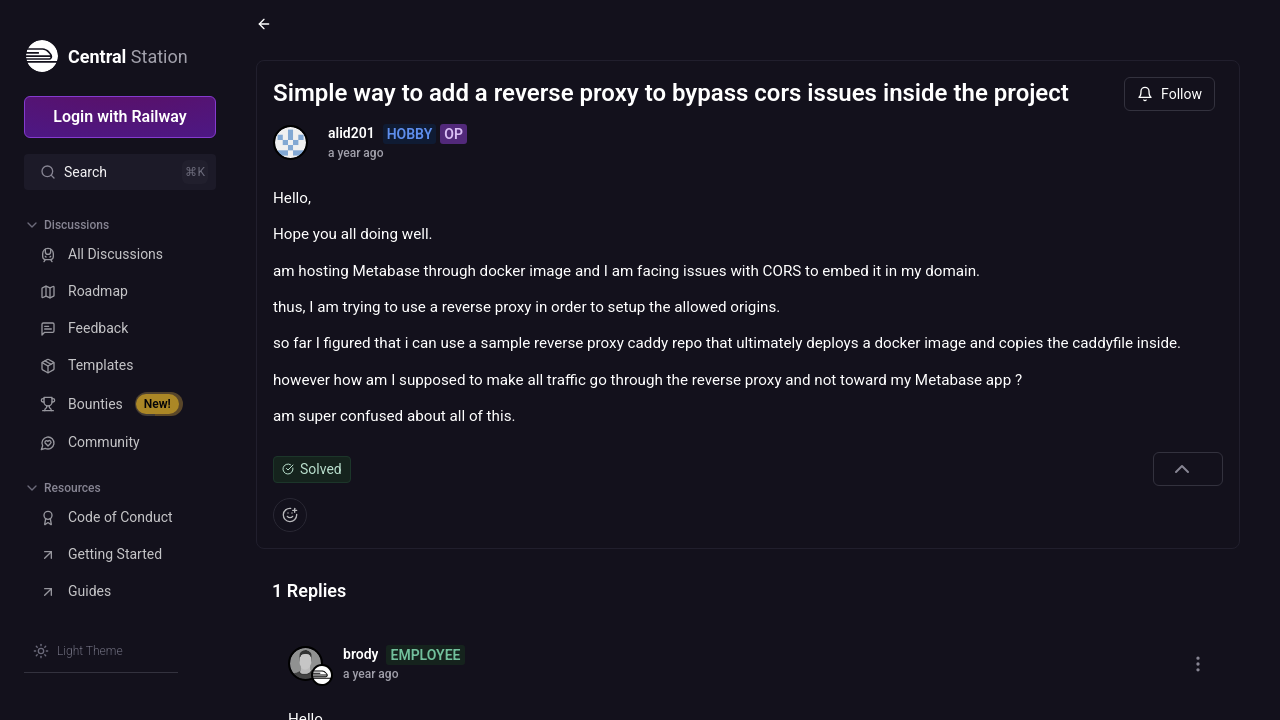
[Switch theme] (78, 651)
